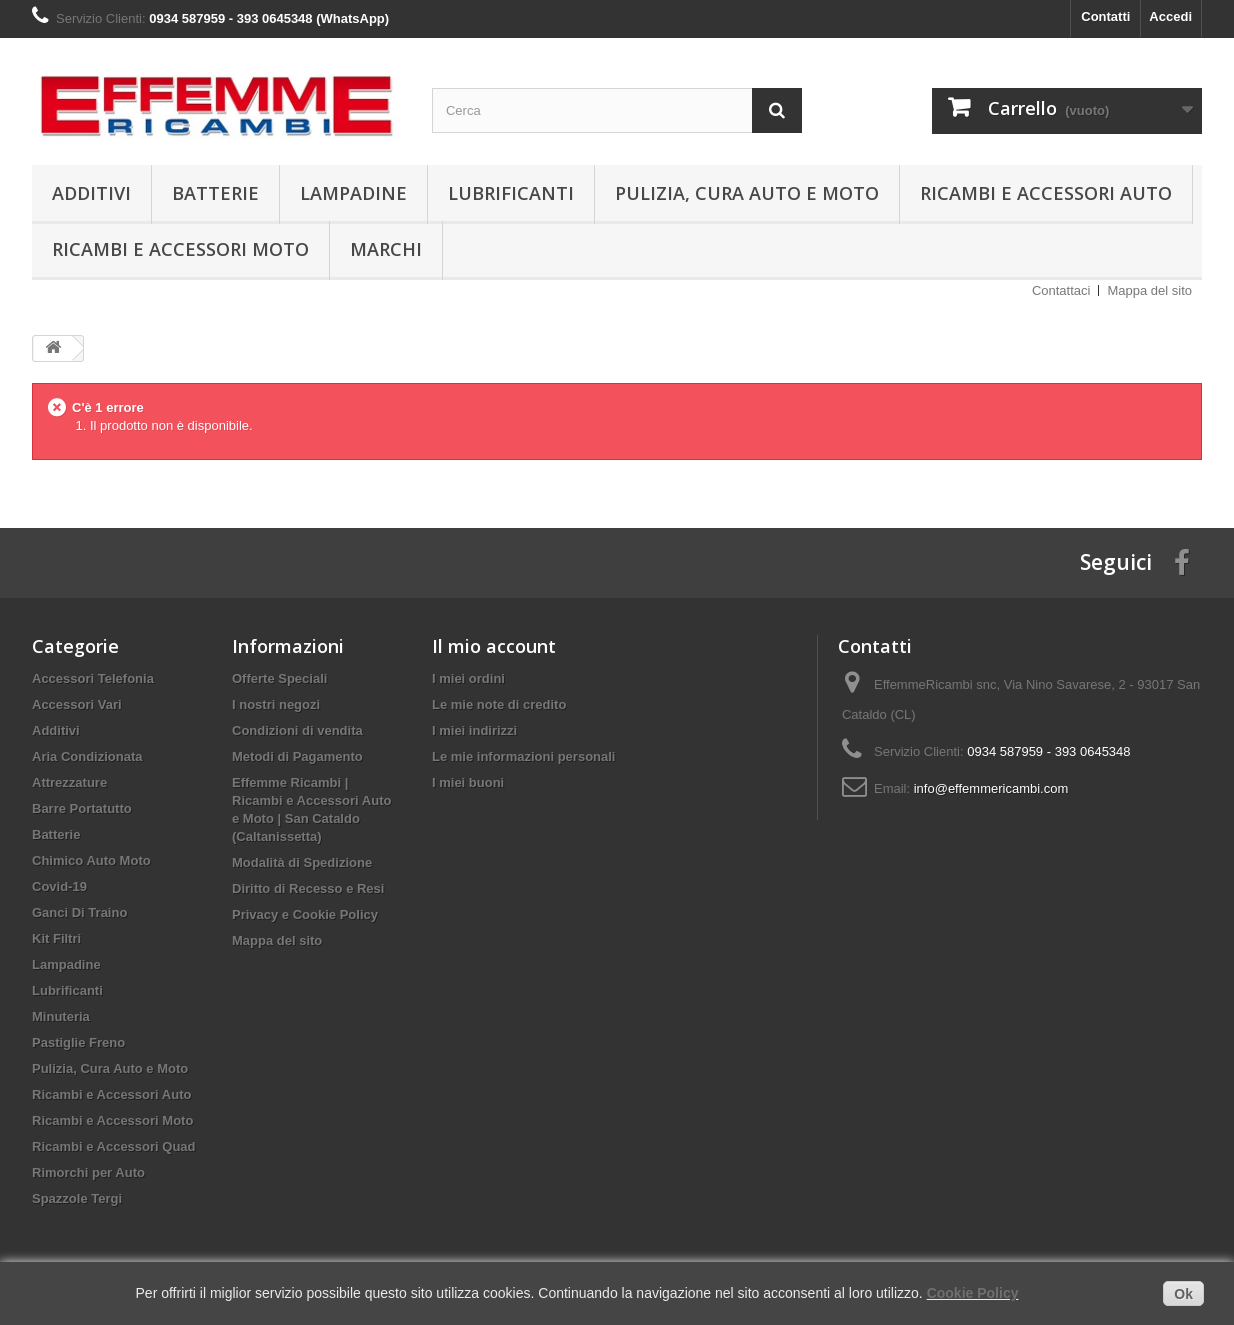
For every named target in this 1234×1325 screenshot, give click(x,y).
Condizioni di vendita (297, 730)
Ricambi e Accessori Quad (114, 1146)
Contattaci (1061, 290)
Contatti (1105, 16)
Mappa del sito (1149, 290)
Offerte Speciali (279, 678)
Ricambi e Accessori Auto (1046, 193)
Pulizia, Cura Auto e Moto (747, 193)
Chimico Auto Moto (91, 860)
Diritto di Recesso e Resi (308, 888)
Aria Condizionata (87, 756)
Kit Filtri (56, 938)
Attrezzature (69, 782)
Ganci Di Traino (79, 912)
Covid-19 (59, 886)
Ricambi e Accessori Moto (180, 249)
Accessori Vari (77, 704)
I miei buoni (468, 782)
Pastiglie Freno (78, 1042)
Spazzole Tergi (77, 1198)
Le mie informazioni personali (523, 756)
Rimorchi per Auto (88, 1172)
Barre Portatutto (82, 808)
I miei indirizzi (474, 730)
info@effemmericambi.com (991, 788)
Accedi (1170, 16)
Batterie (215, 193)
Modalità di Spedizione (302, 862)
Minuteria (61, 1016)
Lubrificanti (511, 193)
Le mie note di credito (499, 704)
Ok (1183, 1294)
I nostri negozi (276, 704)
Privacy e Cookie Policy (305, 914)
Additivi (91, 193)
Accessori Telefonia (93, 678)
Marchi (386, 249)
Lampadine (353, 193)
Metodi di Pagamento (297, 756)
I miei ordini (468, 678)
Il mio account (494, 646)
